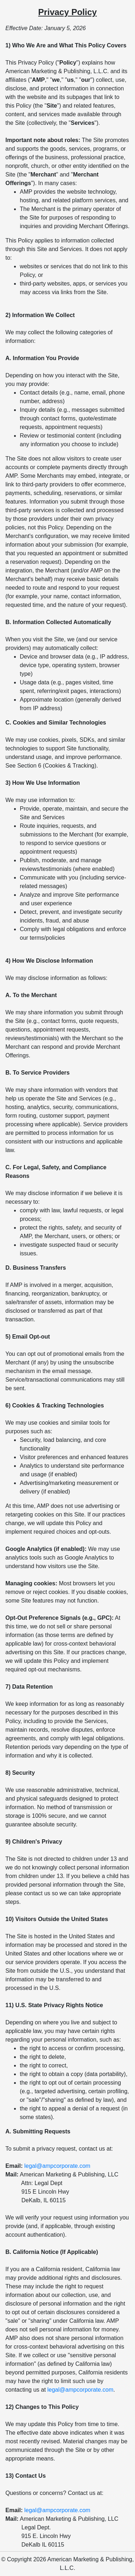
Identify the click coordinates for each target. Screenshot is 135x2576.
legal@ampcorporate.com (57, 2166)
